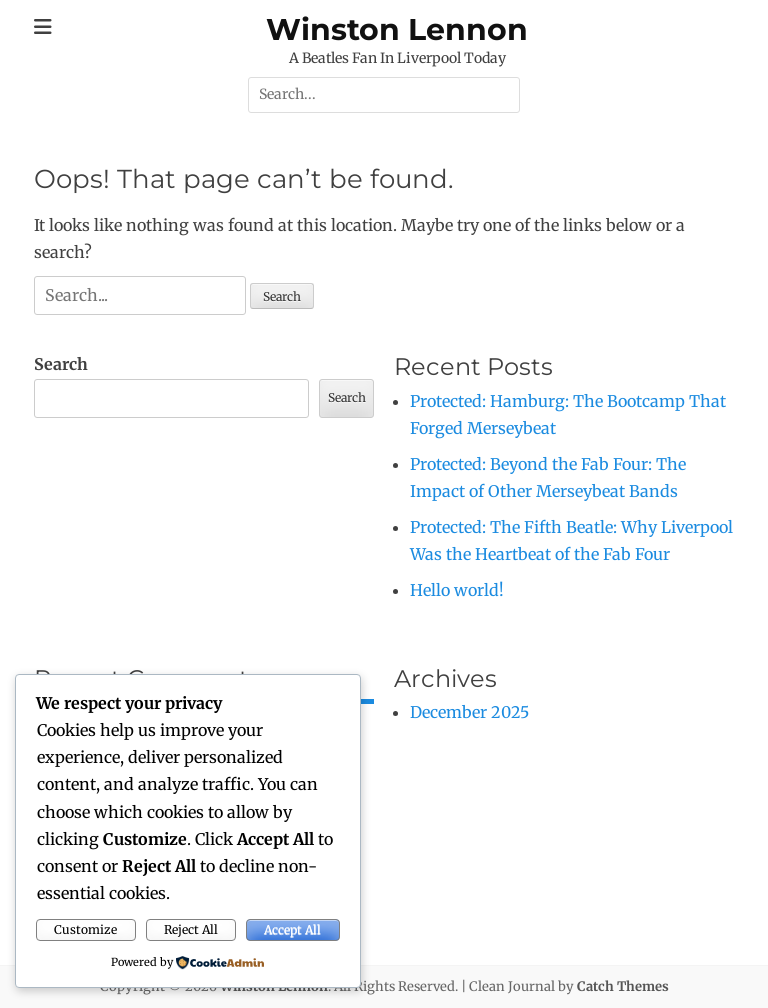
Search (61, 364)
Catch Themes (623, 986)
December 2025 (469, 712)
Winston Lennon (397, 29)
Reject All (191, 929)
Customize (85, 929)
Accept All (292, 929)
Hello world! (457, 590)
